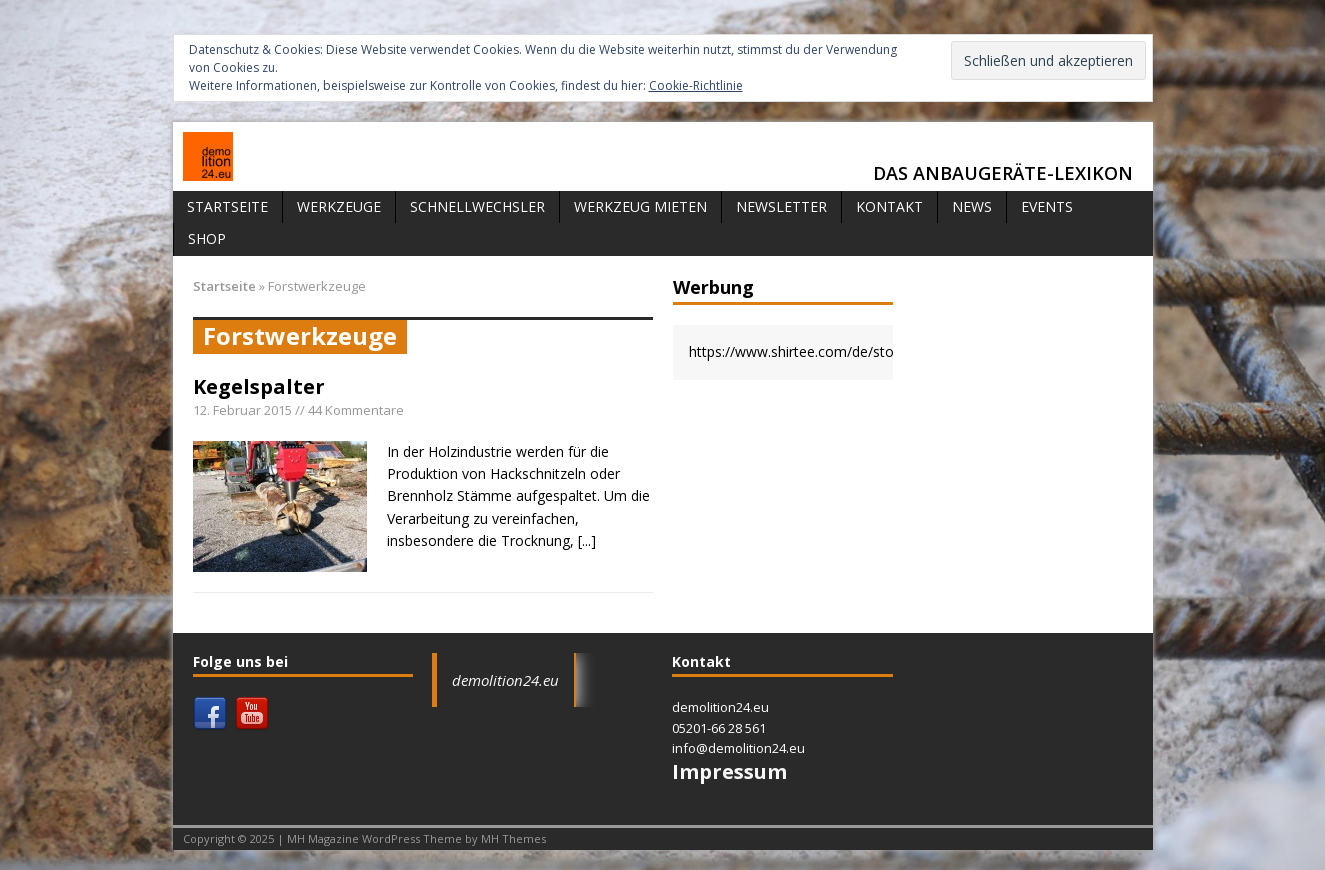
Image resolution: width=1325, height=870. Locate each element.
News (972, 206)
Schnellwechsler (477, 206)
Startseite (227, 206)
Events (1047, 206)
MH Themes (513, 838)
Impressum (729, 771)
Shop (207, 238)
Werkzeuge (339, 206)
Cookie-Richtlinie (696, 85)
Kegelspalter (259, 386)
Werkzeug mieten (640, 206)
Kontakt (889, 206)
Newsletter (781, 206)
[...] (587, 540)
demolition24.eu (505, 680)
